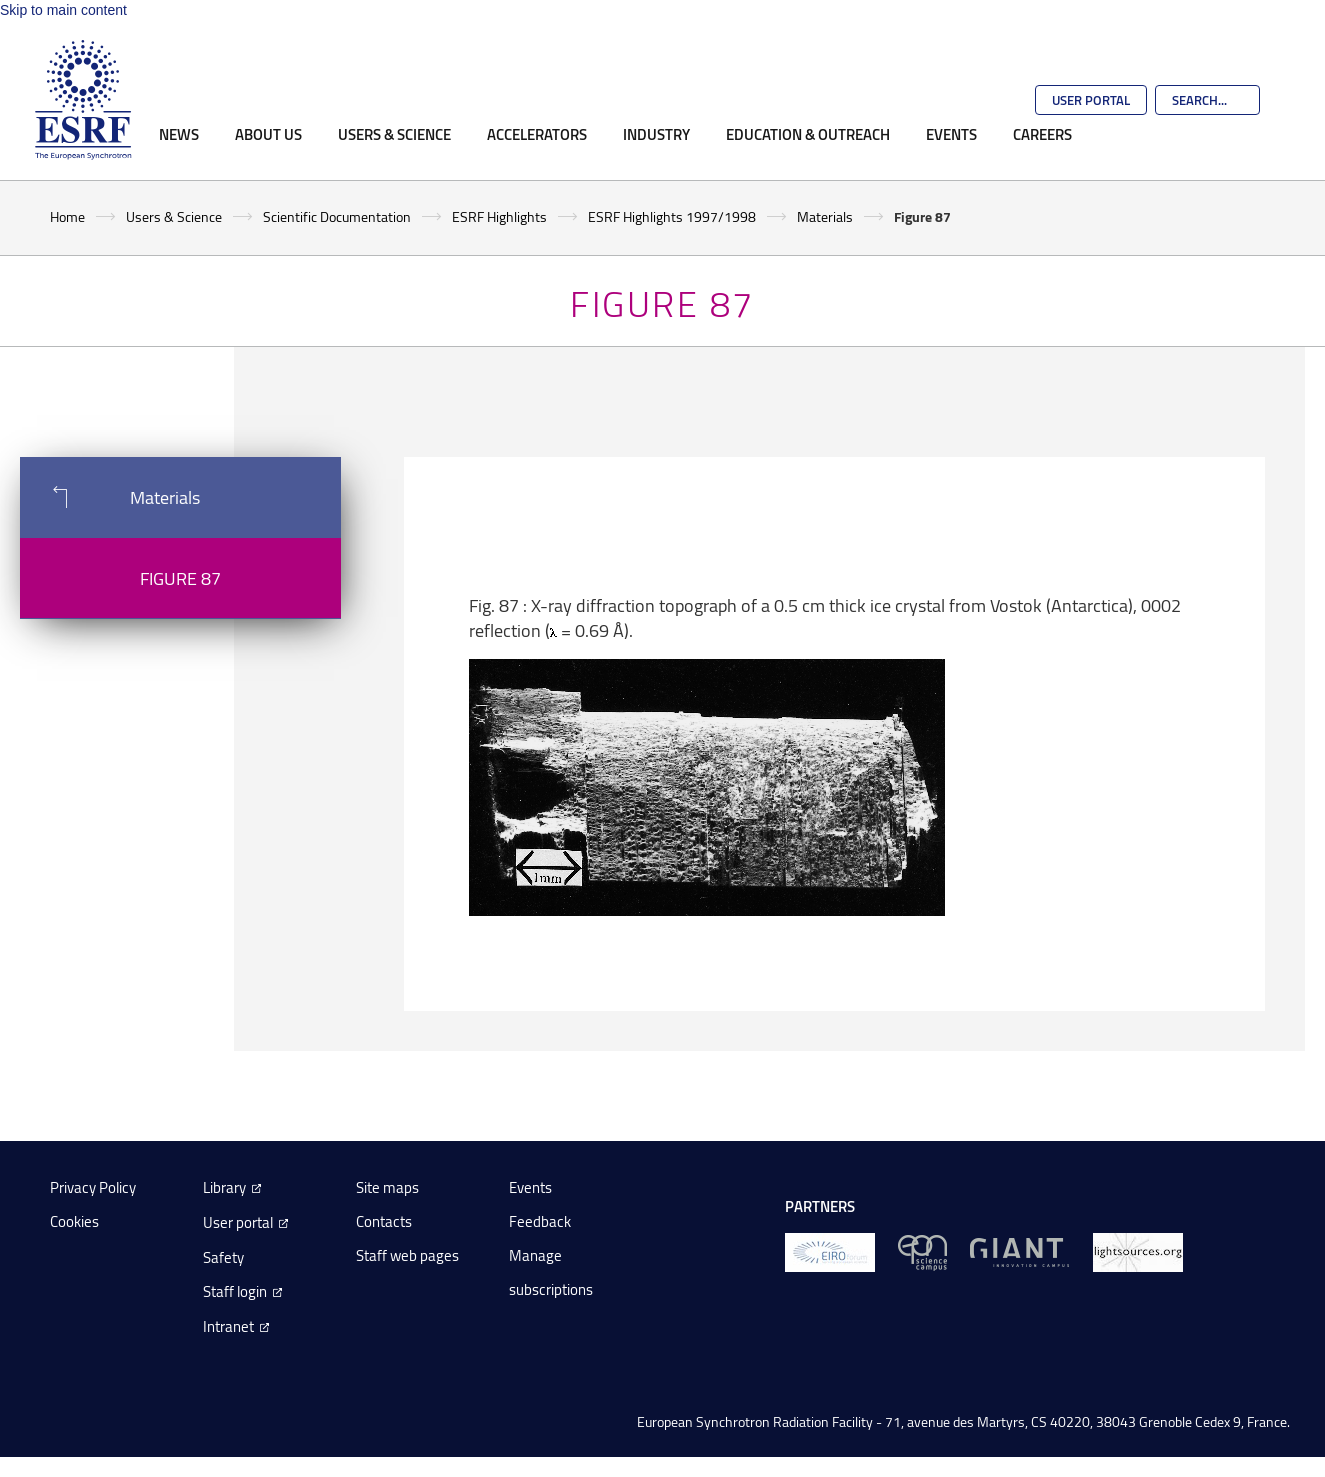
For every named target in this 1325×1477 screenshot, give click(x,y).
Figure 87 (180, 578)
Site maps (387, 1187)
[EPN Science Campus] (922, 1251)
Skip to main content (63, 10)
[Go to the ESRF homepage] (83, 100)
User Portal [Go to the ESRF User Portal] (1091, 100)
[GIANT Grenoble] (1019, 1251)
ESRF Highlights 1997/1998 (672, 216)
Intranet (228, 1326)
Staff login (235, 1291)
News (179, 134)
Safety (223, 1257)
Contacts (384, 1221)
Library (224, 1187)
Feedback (540, 1221)
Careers (1042, 134)
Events (951, 134)
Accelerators (537, 134)
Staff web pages (407, 1255)
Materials (825, 216)
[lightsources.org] (1138, 1251)
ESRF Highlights (499, 216)
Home (67, 216)
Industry (656, 134)
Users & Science (394, 134)
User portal (238, 1222)
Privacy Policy (93, 1187)
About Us (268, 134)
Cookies (74, 1221)
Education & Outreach (808, 134)
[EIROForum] (830, 1251)
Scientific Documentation (337, 216)
